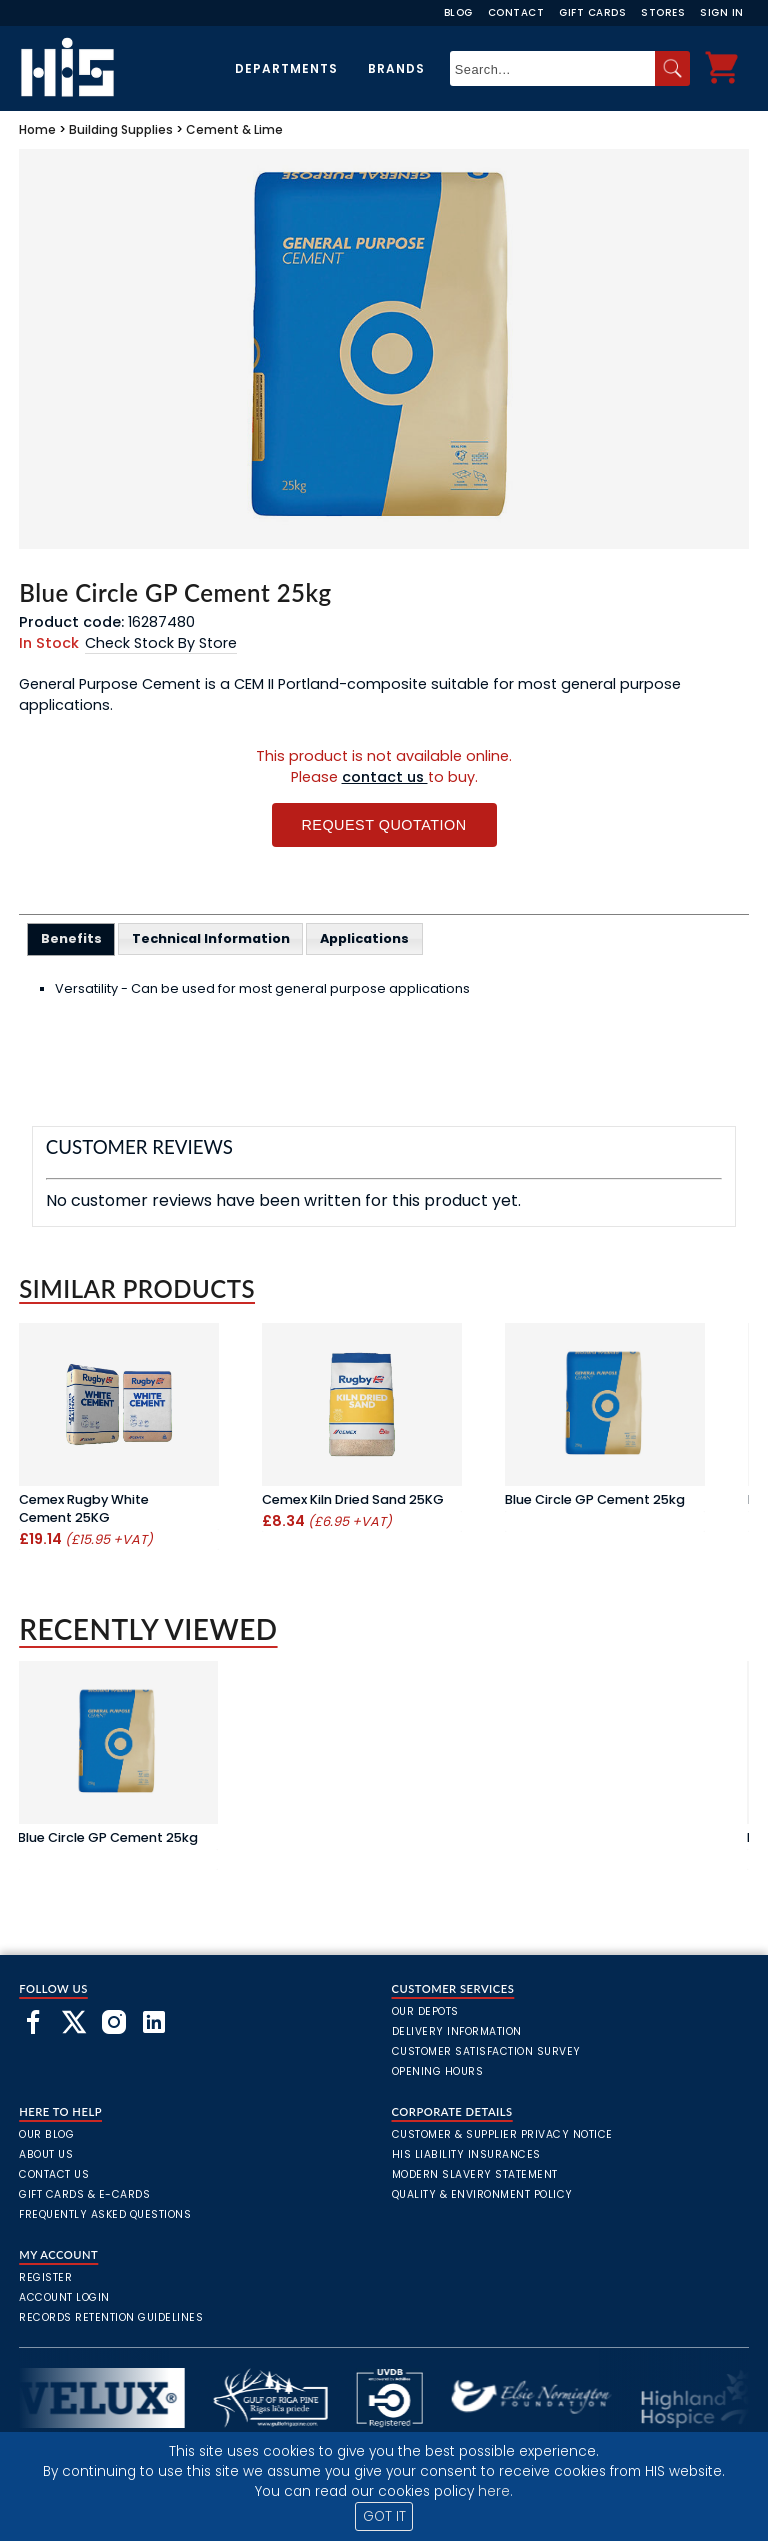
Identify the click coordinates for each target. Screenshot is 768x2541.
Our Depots (425, 2011)
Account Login (64, 2297)
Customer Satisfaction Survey (486, 2051)
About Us (46, 2154)
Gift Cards (592, 12)
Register (45, 2277)
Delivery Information (457, 2031)
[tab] (71, 939)
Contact (516, 12)
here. (495, 2491)
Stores (663, 12)
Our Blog (46, 2134)
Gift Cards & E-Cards (84, 2194)
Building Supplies (121, 129)
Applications (364, 938)
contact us (385, 777)
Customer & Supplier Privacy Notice (502, 2134)
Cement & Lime (234, 129)
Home (37, 129)
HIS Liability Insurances (466, 2154)
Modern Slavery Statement (475, 2174)
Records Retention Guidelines (111, 2317)
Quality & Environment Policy (482, 2194)
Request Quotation (383, 825)
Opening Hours (438, 2071)
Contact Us (54, 2174)
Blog (458, 12)
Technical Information (211, 938)
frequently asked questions (105, 2214)
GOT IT (384, 2516)
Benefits (71, 938)
